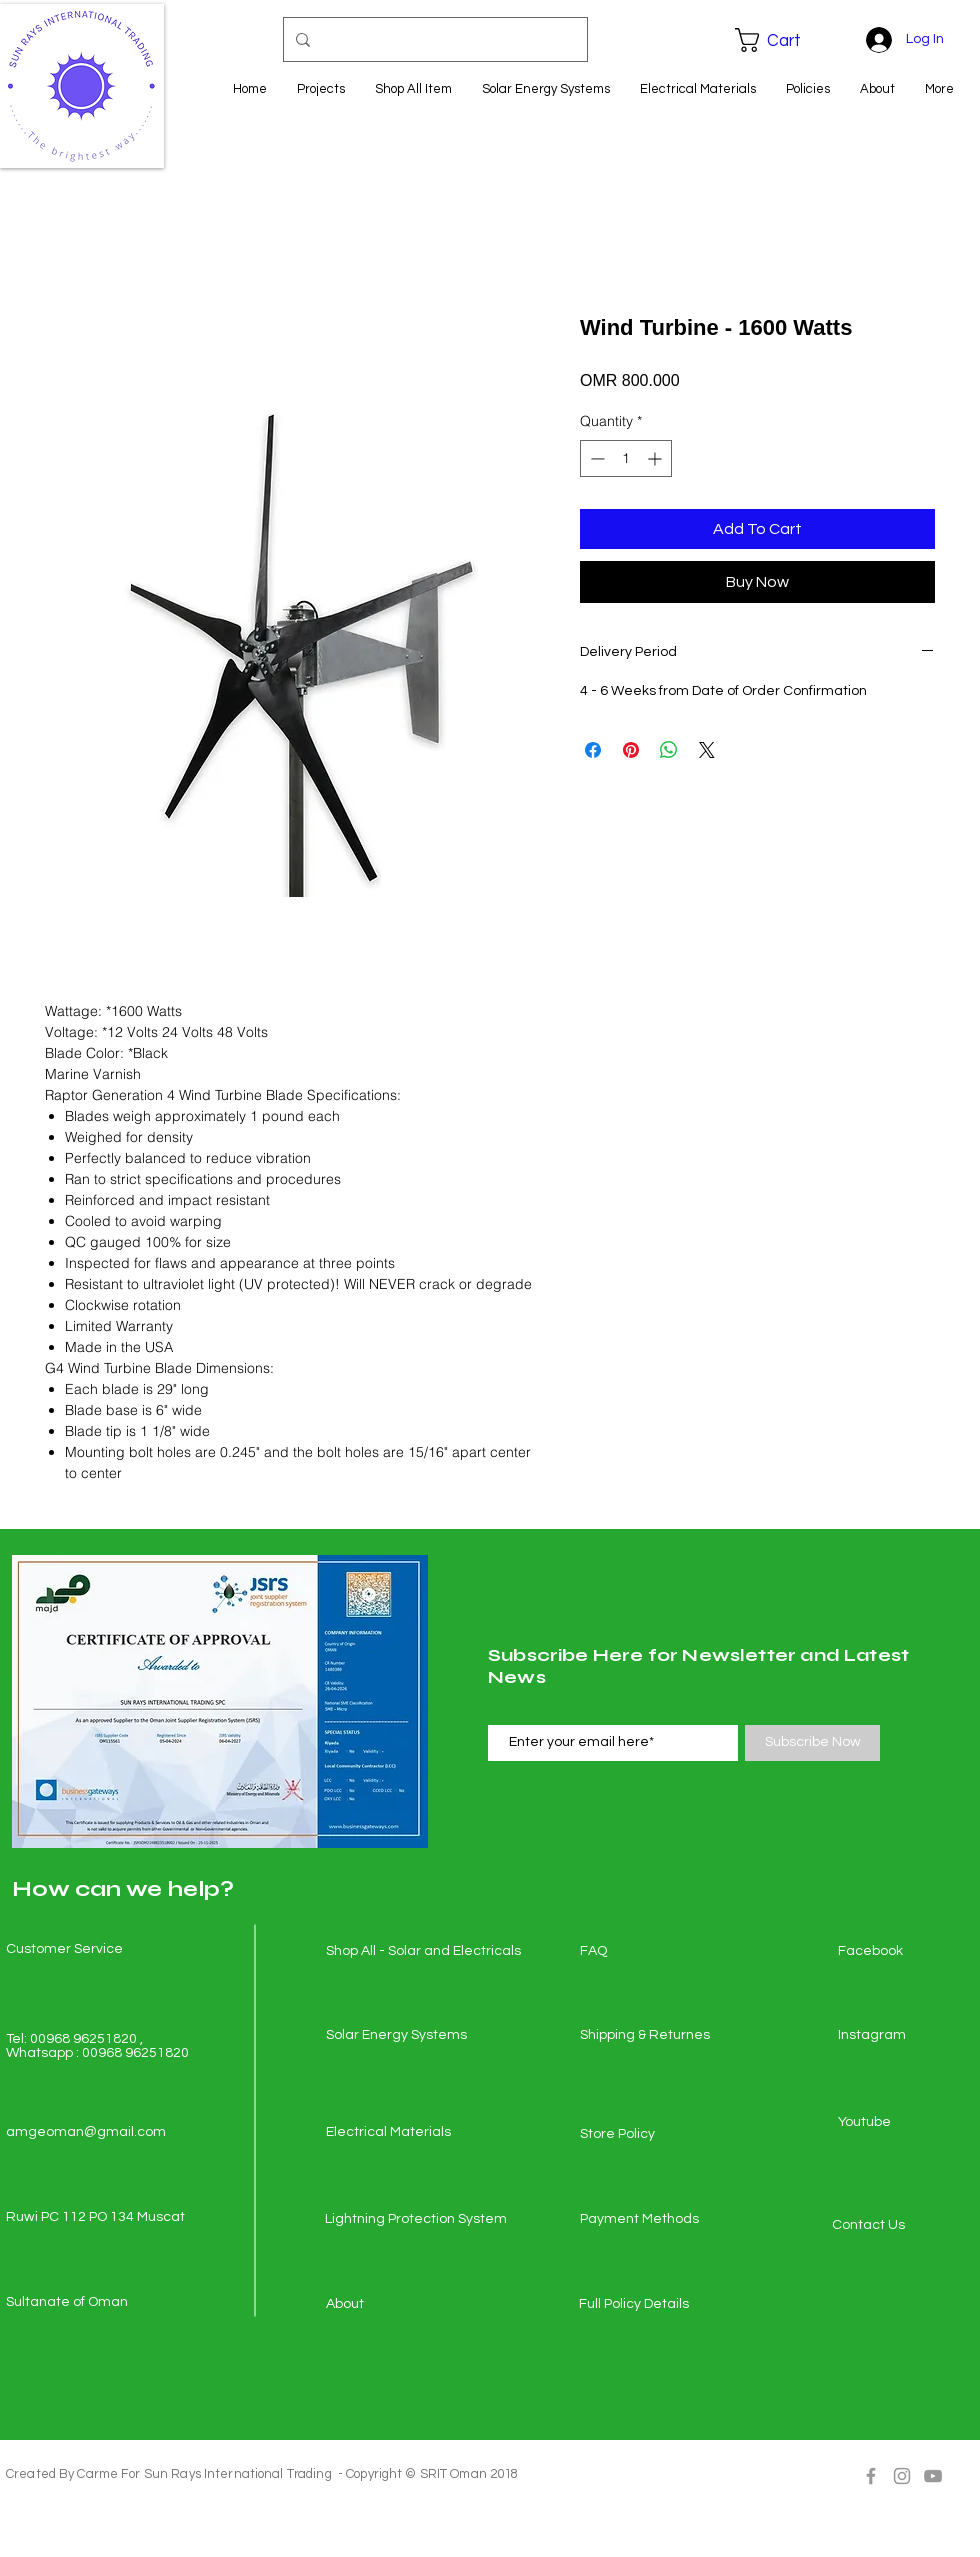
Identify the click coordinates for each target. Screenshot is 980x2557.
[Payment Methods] (651, 2220)
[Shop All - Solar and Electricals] (423, 1952)
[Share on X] (707, 750)
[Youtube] (909, 2123)
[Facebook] (909, 1952)
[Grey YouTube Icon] (933, 2476)
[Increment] (656, 458)
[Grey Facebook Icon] (871, 2476)
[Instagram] (909, 2036)
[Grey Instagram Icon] (902, 2476)
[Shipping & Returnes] (651, 2036)
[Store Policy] (651, 2135)
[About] (397, 2305)
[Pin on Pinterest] (631, 750)
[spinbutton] (626, 458)
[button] (782, 40)
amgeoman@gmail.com (86, 2132)
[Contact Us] (903, 2226)
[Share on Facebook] (593, 750)
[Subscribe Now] (812, 1743)
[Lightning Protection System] (416, 2220)
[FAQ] (651, 1952)
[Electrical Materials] (397, 2133)
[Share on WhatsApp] (669, 750)
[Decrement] (595, 458)
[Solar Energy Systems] (397, 2036)
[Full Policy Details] (650, 2305)
